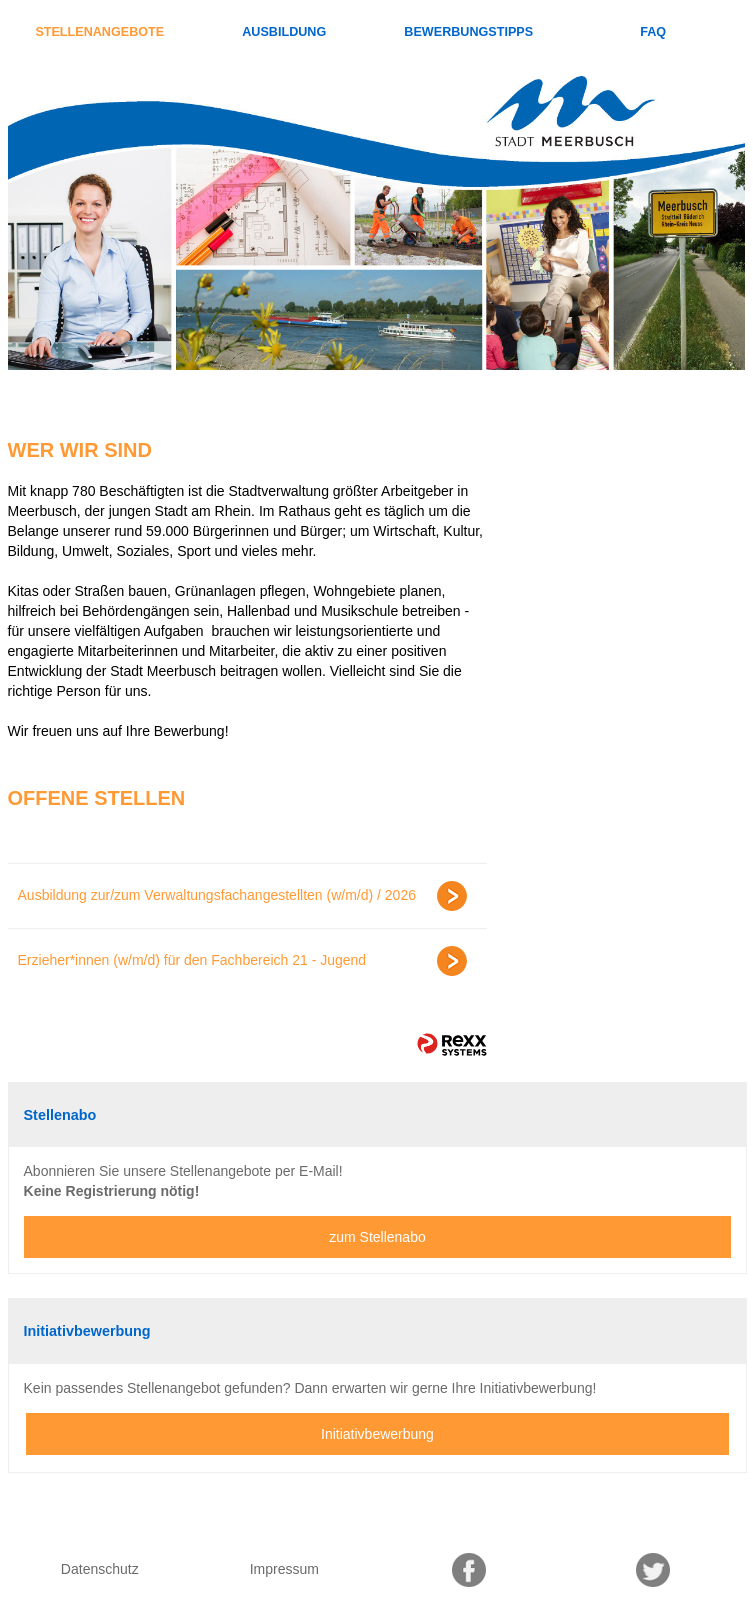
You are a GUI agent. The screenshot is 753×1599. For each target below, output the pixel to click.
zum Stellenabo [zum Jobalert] (377, 1237)
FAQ (653, 32)
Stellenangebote (99, 32)
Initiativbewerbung (377, 1434)
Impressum (284, 1569)
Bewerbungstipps (468, 32)
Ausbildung (284, 32)
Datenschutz (100, 1569)
